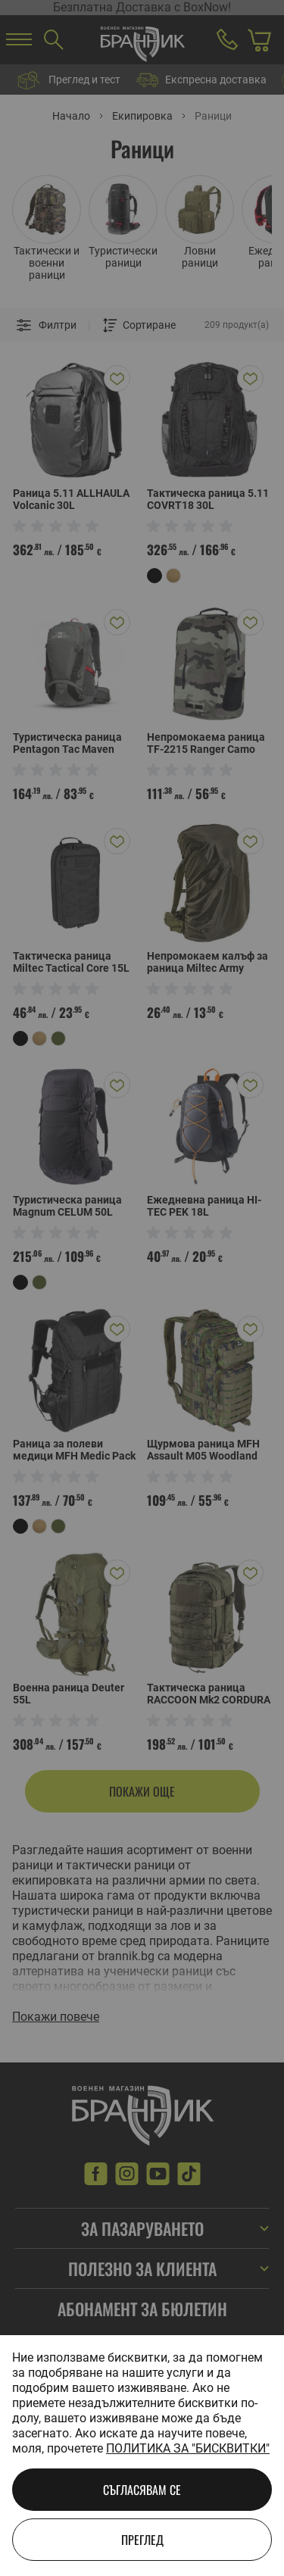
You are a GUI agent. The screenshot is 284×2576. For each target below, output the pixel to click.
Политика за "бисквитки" (188, 2448)
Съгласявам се (142, 2490)
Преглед (142, 2540)
